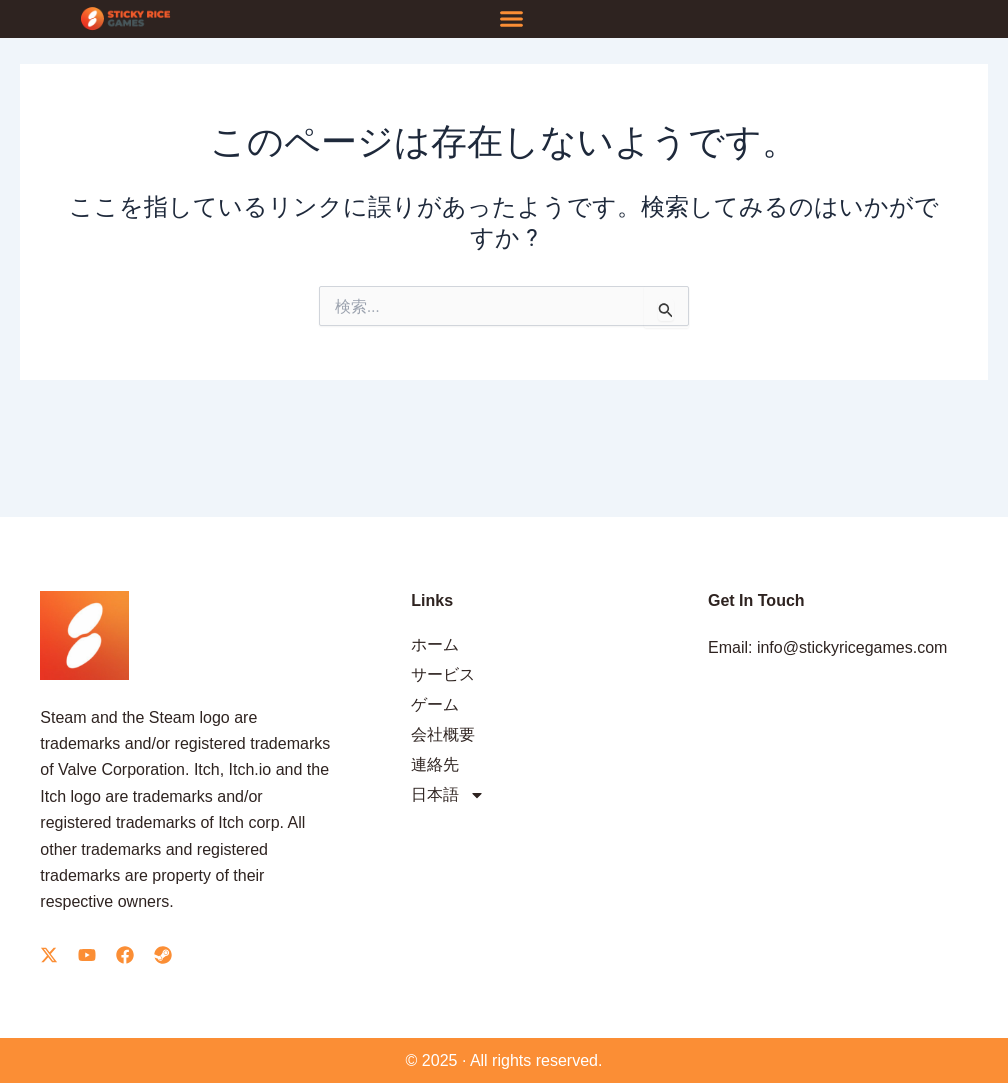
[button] (511, 19)
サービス (443, 674)
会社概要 (443, 734)
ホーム (435, 644)
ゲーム (435, 704)
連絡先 (435, 764)
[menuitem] (541, 795)
